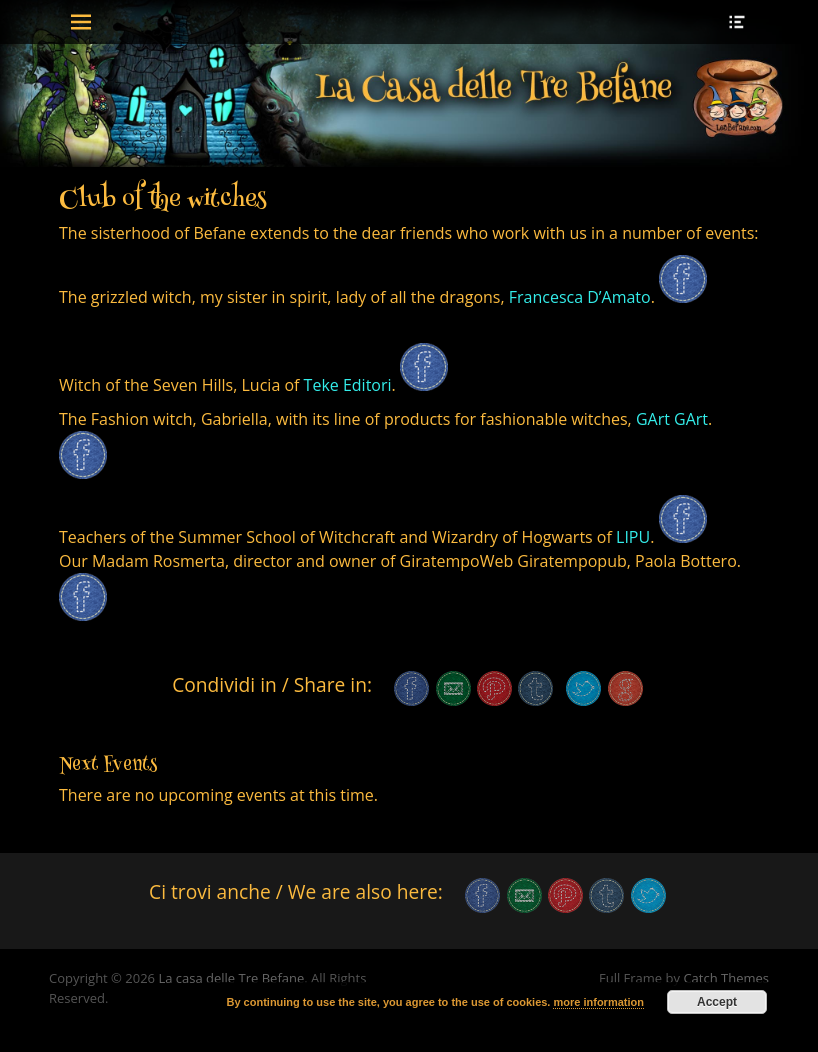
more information (598, 1002)
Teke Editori (345, 385)
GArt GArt (672, 419)
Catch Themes (726, 978)
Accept (717, 1002)
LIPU (633, 537)
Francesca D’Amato (580, 297)
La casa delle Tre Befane (231, 978)
